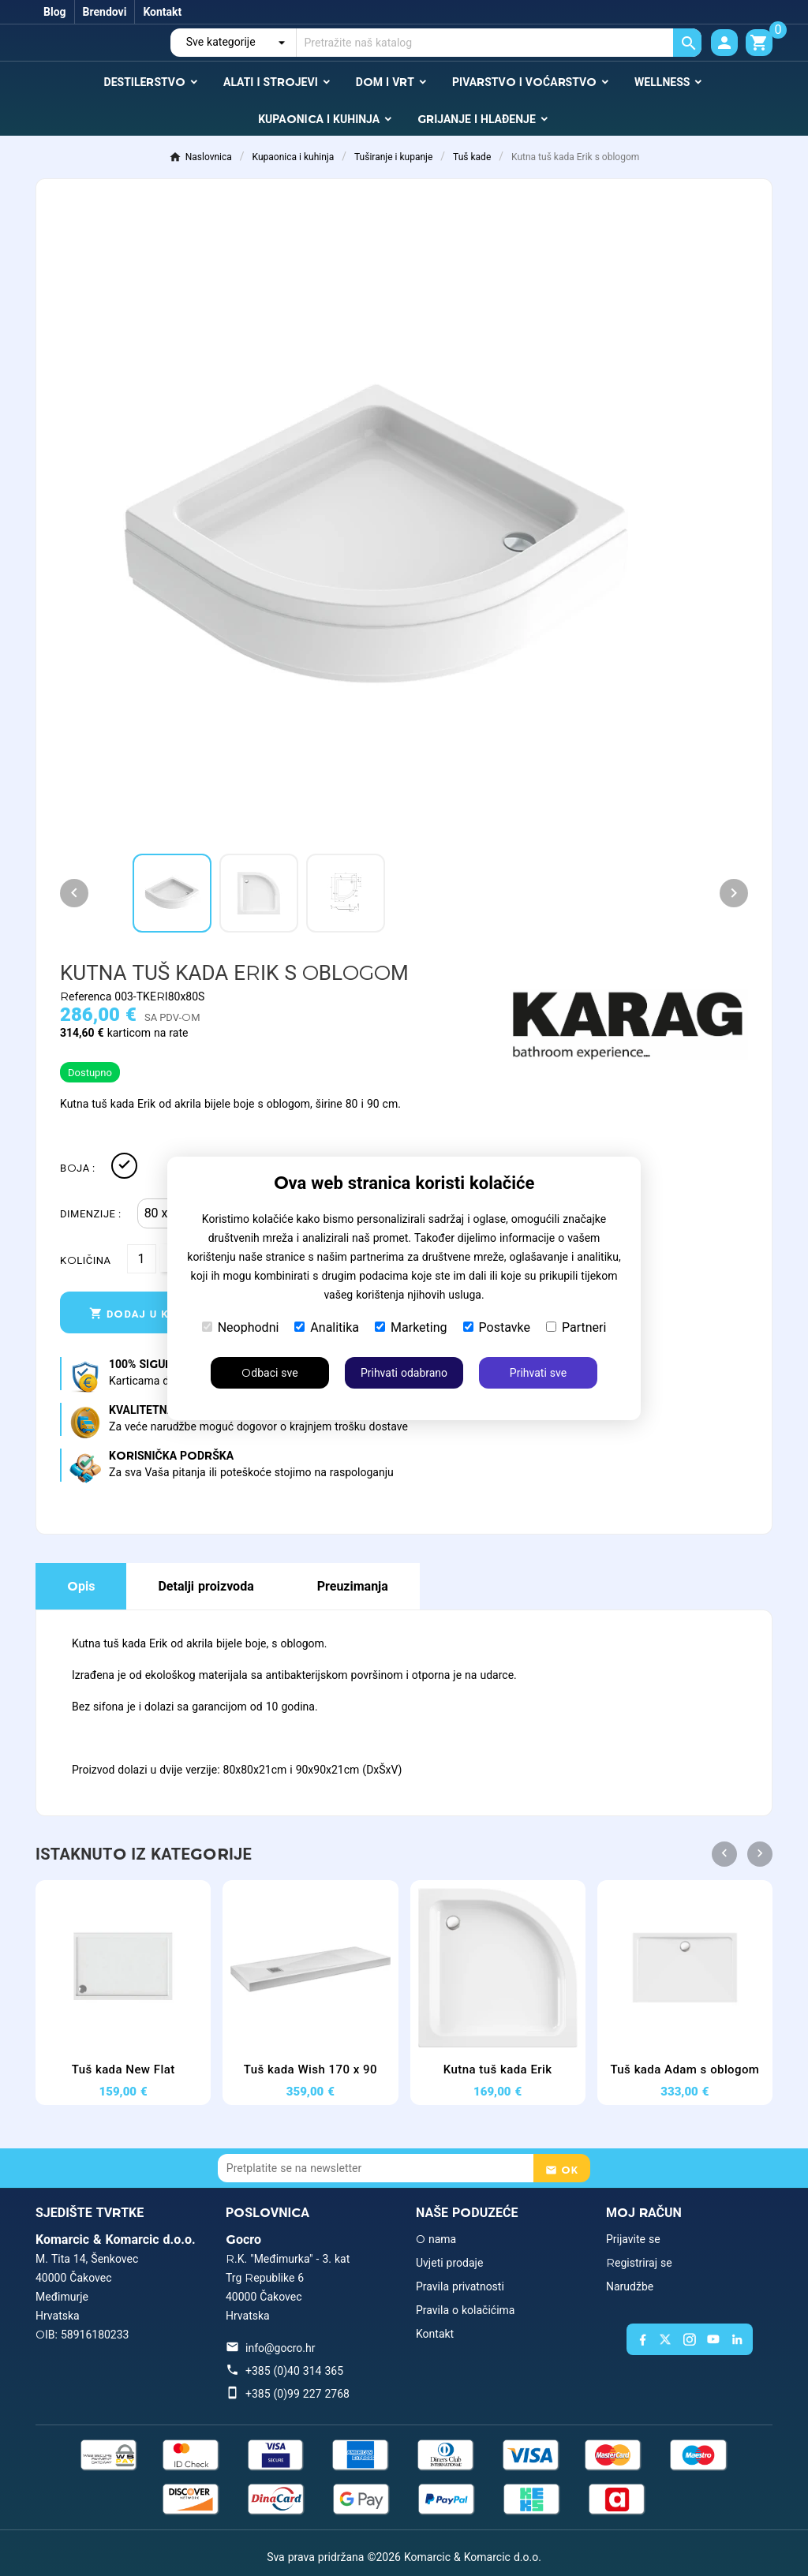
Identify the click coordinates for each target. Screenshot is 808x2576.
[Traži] (499, 42)
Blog (54, 12)
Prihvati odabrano (404, 1373)
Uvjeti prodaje (449, 2263)
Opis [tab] (81, 1586)
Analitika (326, 1327)
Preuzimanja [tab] (352, 1586)
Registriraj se (639, 2263)
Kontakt (162, 12)
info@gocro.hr (280, 2348)
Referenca (87, 996)
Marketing (411, 1327)
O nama (436, 2239)
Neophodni (240, 1327)
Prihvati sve (538, 1373)
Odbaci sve (269, 1373)
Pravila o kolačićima (465, 2310)
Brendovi (105, 12)
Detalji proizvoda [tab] (205, 1586)
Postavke (496, 1327)
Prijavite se (633, 2239)
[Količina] (141, 1258)
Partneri (576, 1327)
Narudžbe (629, 2286)
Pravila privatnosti (460, 2286)
